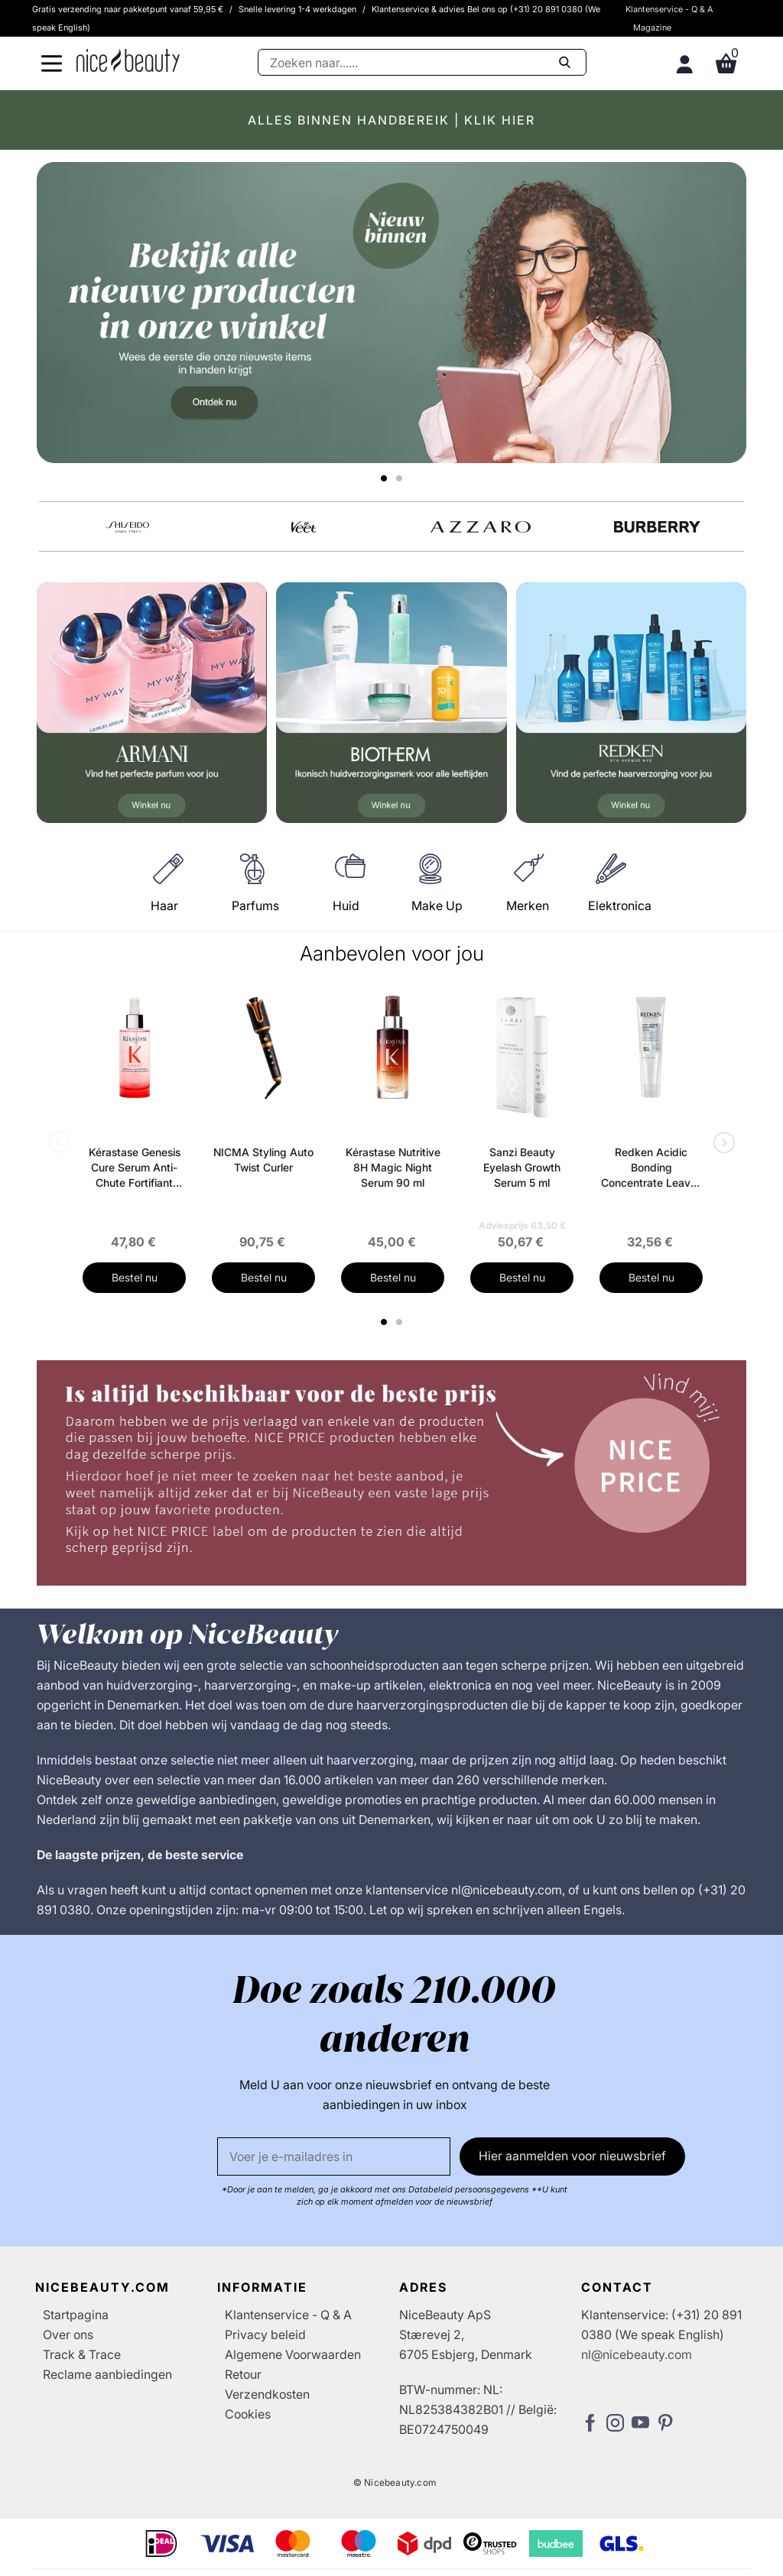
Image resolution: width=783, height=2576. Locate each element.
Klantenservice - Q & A (669, 9)
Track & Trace (82, 2354)
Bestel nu (135, 1277)
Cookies (248, 2414)
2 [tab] (401, 1322)
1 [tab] (384, 1322)
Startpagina (76, 2314)
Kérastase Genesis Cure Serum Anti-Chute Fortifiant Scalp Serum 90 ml (134, 1168)
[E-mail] (333, 2156)
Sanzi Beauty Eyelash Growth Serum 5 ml (521, 1167)
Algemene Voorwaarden (293, 2354)
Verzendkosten (267, 2394)
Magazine (652, 27)
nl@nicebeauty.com (636, 2354)
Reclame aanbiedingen (107, 2374)
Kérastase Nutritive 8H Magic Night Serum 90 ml (393, 1167)
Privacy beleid (265, 2334)
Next (721, 1144)
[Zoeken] (422, 62)
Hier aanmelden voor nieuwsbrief (572, 2155)
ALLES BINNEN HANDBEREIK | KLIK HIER (391, 120)
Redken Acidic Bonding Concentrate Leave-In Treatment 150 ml (651, 1168)
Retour (243, 2374)
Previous (62, 1144)
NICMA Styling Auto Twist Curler (263, 1159)
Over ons (68, 2334)
